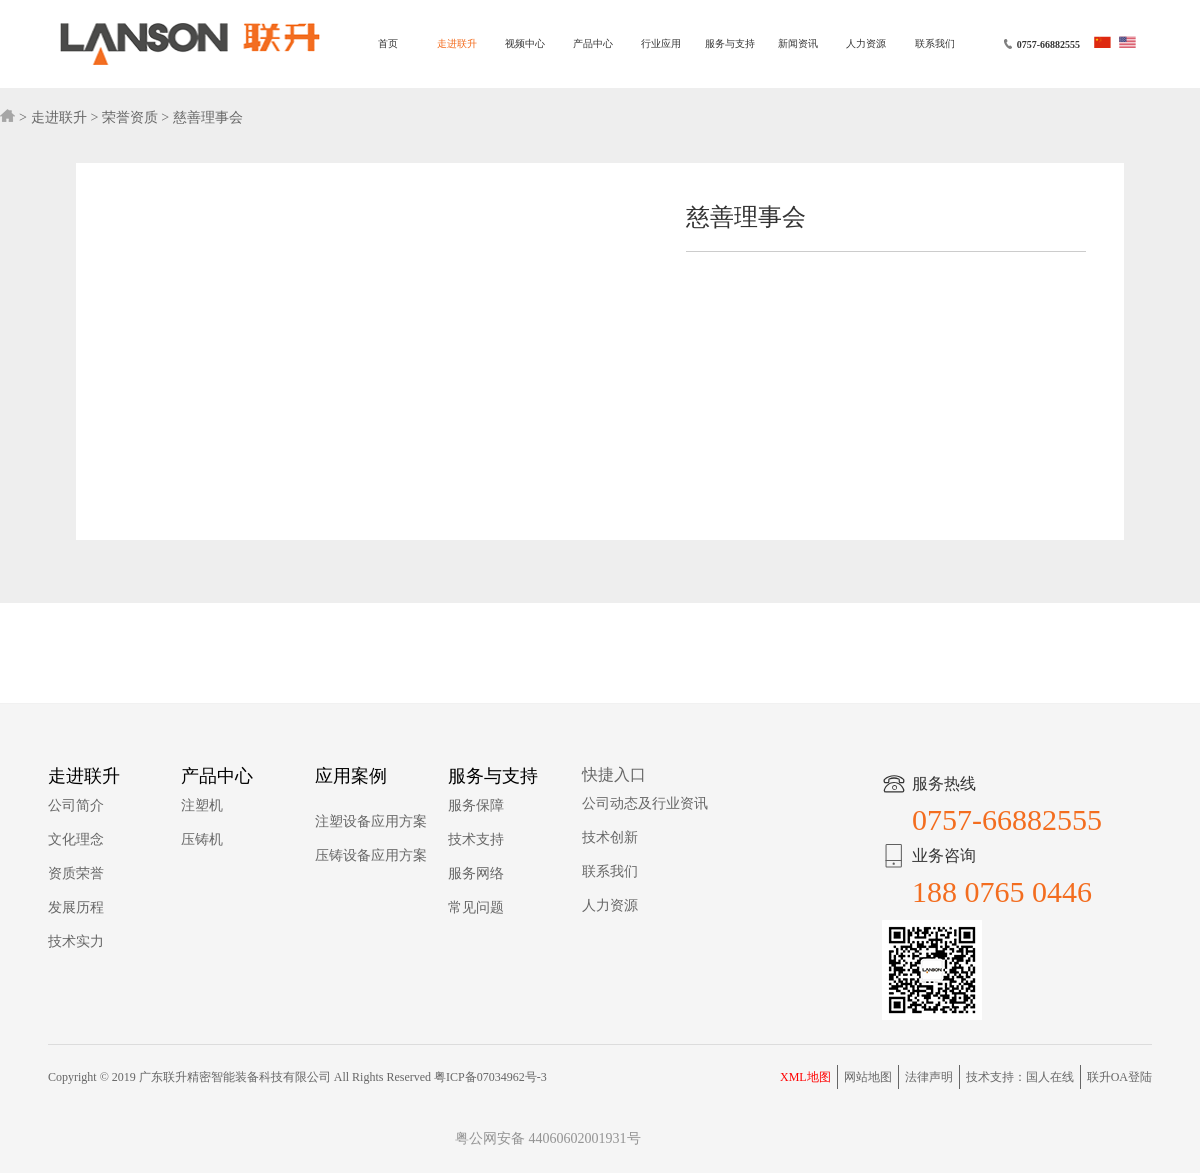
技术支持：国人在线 (1020, 1077)
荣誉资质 (130, 117)
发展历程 (76, 907)
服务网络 (476, 873)
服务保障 (476, 805)
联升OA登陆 (1119, 1077)
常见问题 (476, 907)
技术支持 (476, 839)
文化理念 (76, 839)
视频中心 (525, 43)
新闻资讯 (798, 43)
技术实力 (76, 941)
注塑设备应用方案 (371, 821)
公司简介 (76, 805)
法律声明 (929, 1077)
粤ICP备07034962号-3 (490, 1077)
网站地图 (868, 1077)
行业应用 (661, 43)
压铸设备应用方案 (371, 855)
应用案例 (351, 776)
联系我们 (935, 43)
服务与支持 (730, 43)
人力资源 (866, 43)
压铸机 (202, 839)
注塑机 (202, 805)
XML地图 (805, 1077)
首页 (388, 43)
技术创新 (610, 837)
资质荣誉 (76, 873)
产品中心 (593, 43)
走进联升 (457, 43)
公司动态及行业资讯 (645, 803)
